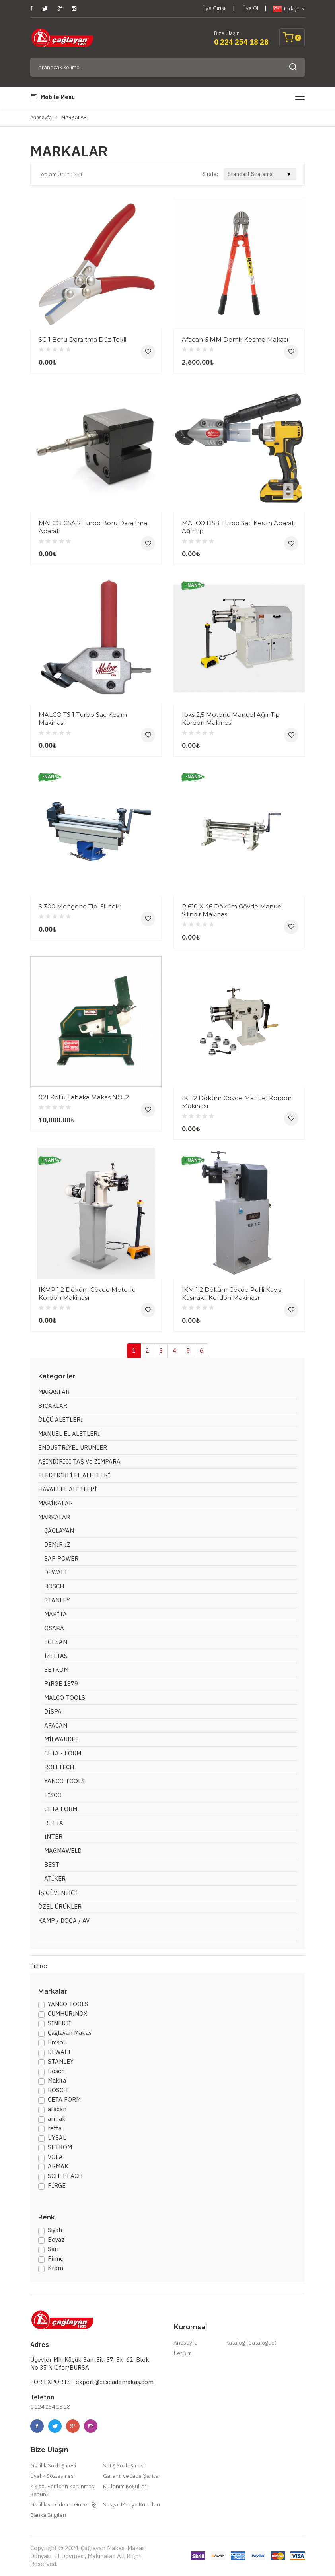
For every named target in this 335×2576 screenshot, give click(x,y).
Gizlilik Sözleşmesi (53, 2465)
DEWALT (56, 1572)
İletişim (182, 2353)
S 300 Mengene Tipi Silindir (79, 906)
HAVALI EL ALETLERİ (67, 1489)
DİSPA (53, 1711)
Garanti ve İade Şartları (132, 2475)
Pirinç (55, 2258)
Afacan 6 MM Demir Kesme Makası (235, 339)
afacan (57, 2109)
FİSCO (53, 1795)
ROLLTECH (59, 1767)
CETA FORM (60, 1809)
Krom (55, 2268)
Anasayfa (41, 117)
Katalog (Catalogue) (251, 2342)
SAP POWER (61, 1558)
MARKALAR (54, 1517)
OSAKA (54, 1628)
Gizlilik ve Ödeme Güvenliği (63, 2504)
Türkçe (289, 9)
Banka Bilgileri (48, 2514)
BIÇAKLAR (52, 1405)
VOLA (55, 2157)
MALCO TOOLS (64, 1697)
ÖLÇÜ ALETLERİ (60, 1419)
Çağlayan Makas (70, 2032)
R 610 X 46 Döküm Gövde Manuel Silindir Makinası (232, 910)
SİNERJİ (59, 2023)
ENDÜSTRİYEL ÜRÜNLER (72, 1447)
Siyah (55, 2230)
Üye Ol (250, 8)
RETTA (53, 1823)
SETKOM (56, 1669)
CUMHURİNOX (67, 2013)
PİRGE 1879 (61, 1683)
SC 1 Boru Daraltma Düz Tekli (82, 339)
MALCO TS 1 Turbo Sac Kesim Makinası (83, 718)
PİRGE (57, 2185)
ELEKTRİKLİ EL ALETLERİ (74, 1475)
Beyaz (56, 2239)
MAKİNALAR (55, 1503)
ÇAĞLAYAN (59, 1530)
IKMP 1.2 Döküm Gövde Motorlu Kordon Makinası (87, 1293)
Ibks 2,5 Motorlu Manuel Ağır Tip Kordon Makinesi (231, 718)
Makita (57, 2080)
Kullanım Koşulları (125, 2486)
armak (57, 2118)
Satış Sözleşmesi (124, 2465)
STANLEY (57, 1600)
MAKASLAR (54, 1392)
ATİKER (55, 1878)
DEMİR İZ (57, 1544)
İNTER (53, 1836)
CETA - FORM (62, 1753)
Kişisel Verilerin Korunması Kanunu (62, 2490)
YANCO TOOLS (64, 1781)
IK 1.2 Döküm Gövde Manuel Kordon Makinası (237, 1102)
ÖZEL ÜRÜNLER (60, 1906)
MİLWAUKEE (61, 1739)
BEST (51, 1864)
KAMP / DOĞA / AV (64, 1920)
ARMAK (58, 2166)
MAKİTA (55, 1614)
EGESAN (55, 1642)
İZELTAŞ (56, 1656)
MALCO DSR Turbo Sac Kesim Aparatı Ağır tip (239, 527)
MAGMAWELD (63, 1850)
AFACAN (55, 1725)
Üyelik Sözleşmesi (52, 2475)
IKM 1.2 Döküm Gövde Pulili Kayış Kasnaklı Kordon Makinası (231, 1293)
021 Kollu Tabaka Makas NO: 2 (84, 1097)
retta (55, 2128)
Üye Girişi (213, 8)
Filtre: (38, 1966)
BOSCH (54, 1586)
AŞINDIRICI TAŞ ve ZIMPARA (79, 1461)
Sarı (53, 2249)
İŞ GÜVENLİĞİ (57, 1893)
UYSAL (57, 2137)
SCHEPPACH (65, 2176)
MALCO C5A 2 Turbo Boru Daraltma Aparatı (93, 527)
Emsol (56, 2042)
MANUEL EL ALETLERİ (69, 1433)
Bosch (56, 2071)
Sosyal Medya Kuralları (131, 2504)
